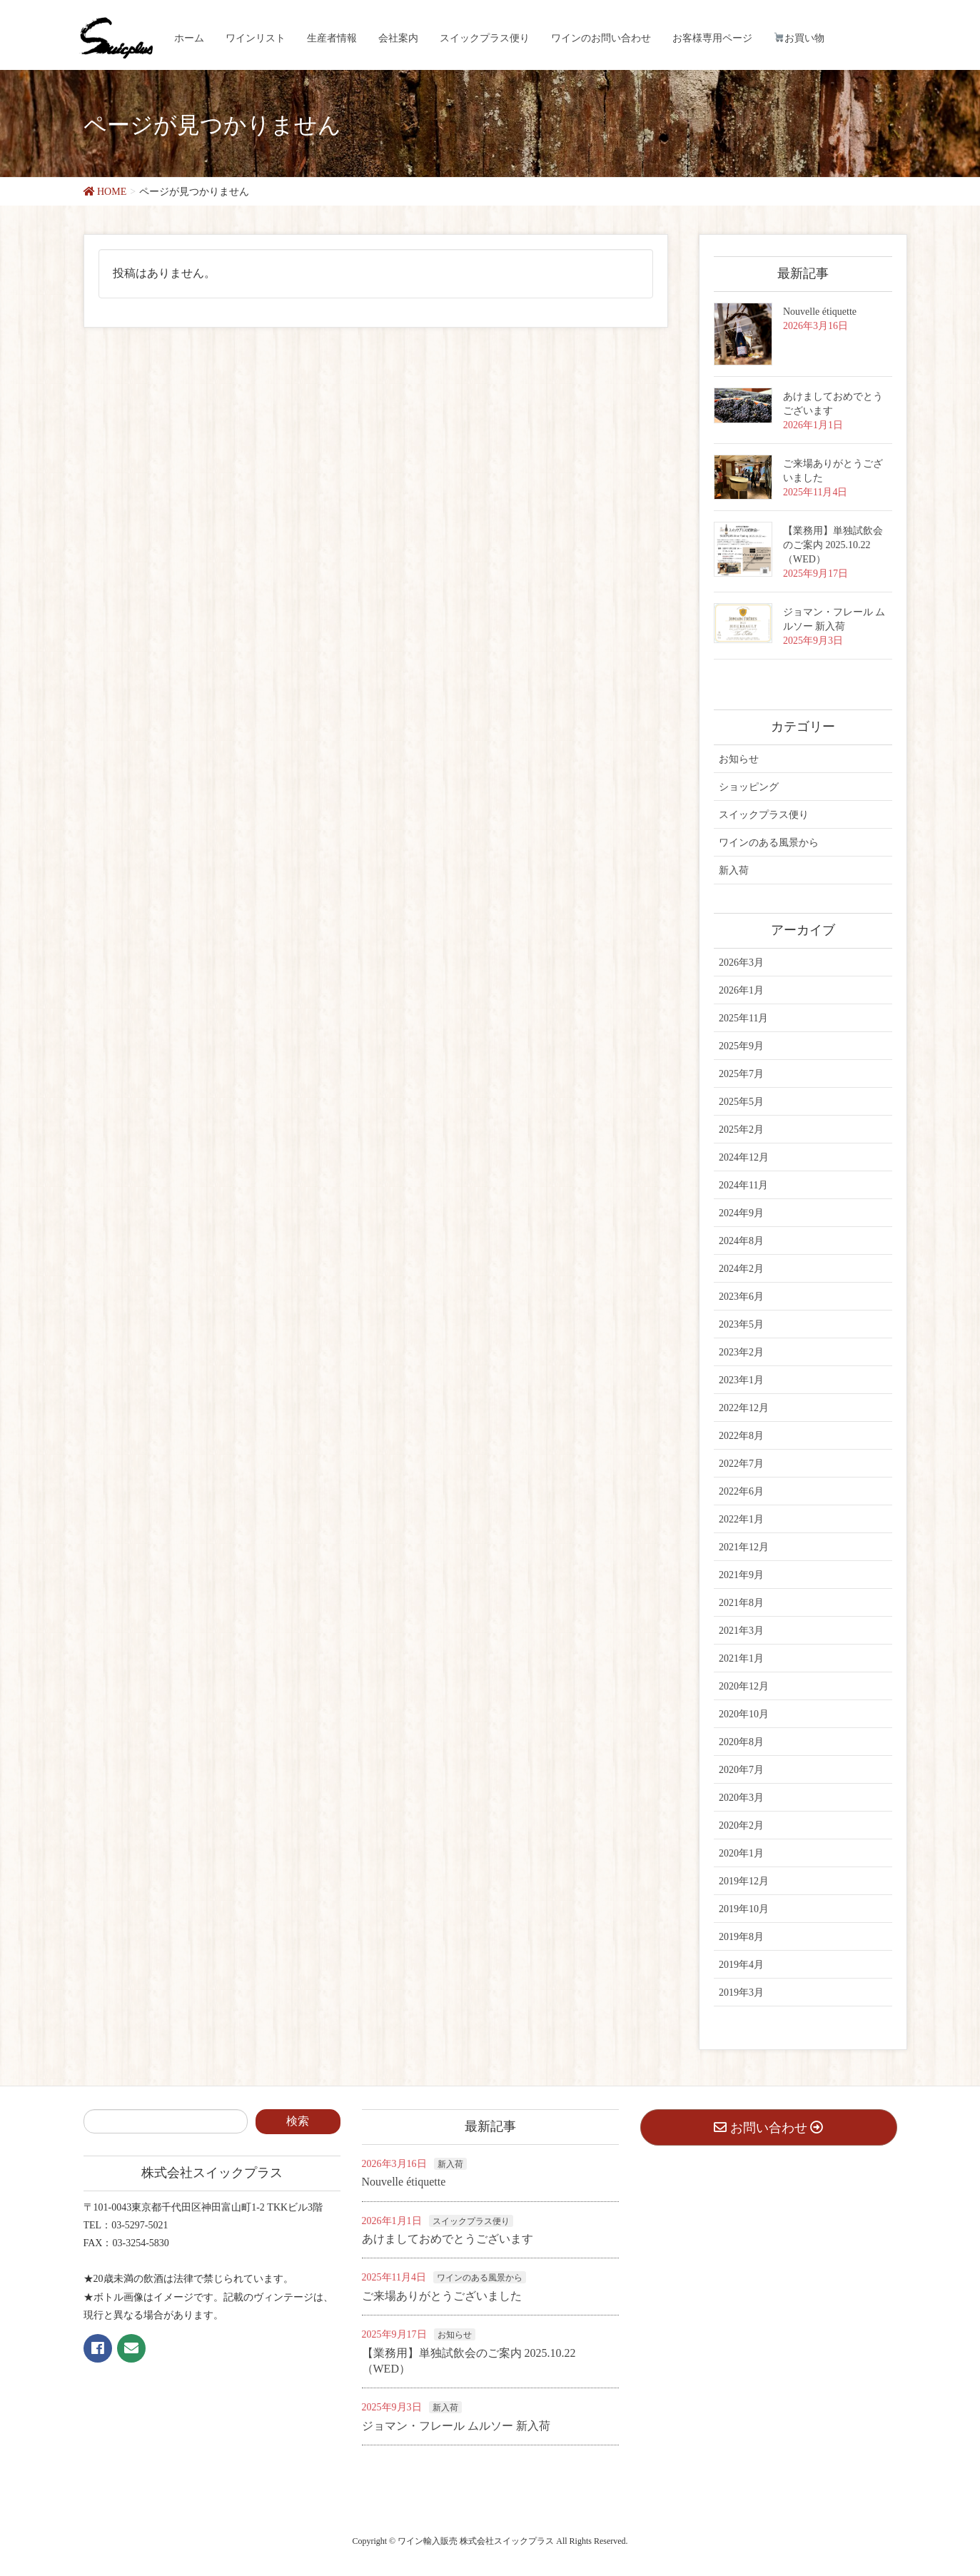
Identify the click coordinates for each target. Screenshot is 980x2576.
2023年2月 (741, 1352)
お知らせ (739, 759)
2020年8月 (741, 1742)
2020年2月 (741, 1825)
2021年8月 (741, 1602)
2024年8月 (741, 1241)
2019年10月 (744, 1909)
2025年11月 (743, 1018)
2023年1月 (741, 1380)
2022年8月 (741, 1435)
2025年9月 (741, 1046)
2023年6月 (741, 1296)
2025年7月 (741, 1074)
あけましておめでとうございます (447, 2239)
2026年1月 (741, 990)
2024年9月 (741, 1213)
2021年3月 (741, 1630)
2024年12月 (744, 1157)
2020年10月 (744, 1714)
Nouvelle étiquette (820, 311)
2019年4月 (741, 1964)
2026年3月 (741, 962)
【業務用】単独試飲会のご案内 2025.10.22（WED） (833, 545)
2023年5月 (741, 1324)
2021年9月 (741, 1575)
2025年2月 (741, 1129)
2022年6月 (741, 1491)
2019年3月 (741, 1992)
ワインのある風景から (769, 842)
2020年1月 (741, 1853)
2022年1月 (741, 1519)
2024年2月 (741, 1268)
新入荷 (734, 870)
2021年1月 (741, 1658)
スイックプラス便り (764, 814)
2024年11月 (743, 1185)
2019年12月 (744, 1881)
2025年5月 (741, 1101)
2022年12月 (744, 1408)
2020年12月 (744, 1686)
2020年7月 (741, 1769)
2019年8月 (741, 1936)
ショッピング (749, 787)
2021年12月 (744, 1547)
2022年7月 (741, 1463)
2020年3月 (741, 1797)
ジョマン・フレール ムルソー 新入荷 (456, 2426)
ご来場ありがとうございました (442, 2296)
